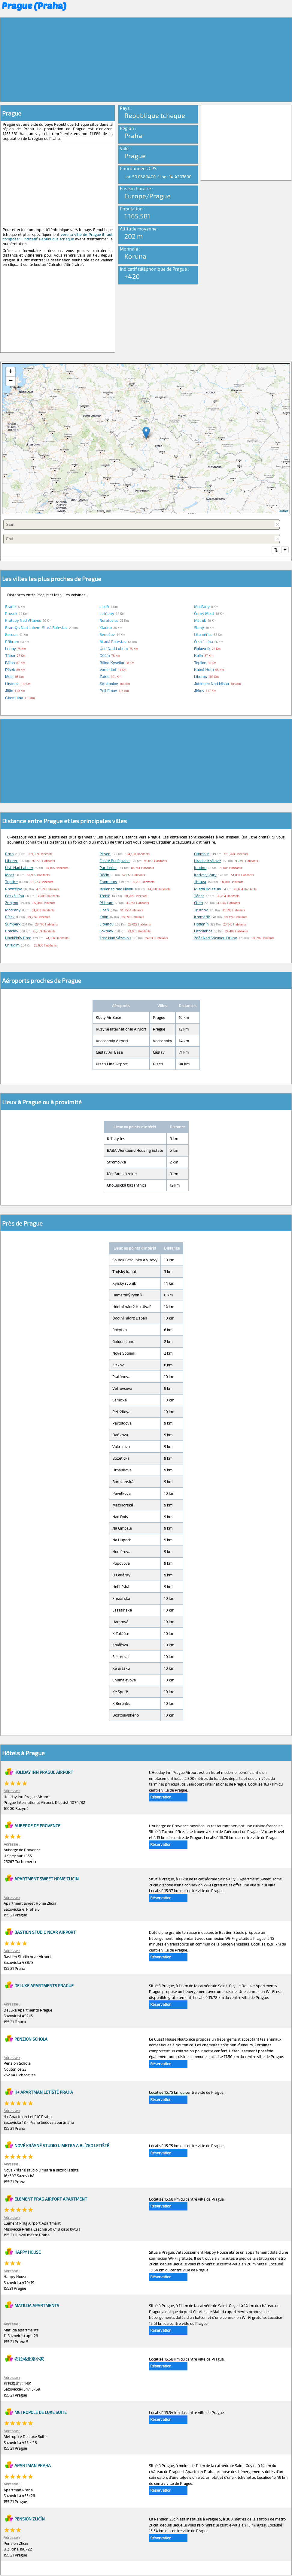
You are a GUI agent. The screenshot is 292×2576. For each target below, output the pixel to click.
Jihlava (200, 882)
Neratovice (108, 620)
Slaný (199, 628)
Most (9, 875)
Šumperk (13, 924)
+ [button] (11, 371)
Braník (11, 607)
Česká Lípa (203, 642)
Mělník (200, 620)
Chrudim (12, 945)
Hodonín (201, 924)
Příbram (12, 642)
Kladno (105, 628)
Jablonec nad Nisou (116, 889)
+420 (132, 276)
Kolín (103, 917)
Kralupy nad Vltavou (23, 620)
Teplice (11, 882)
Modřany (202, 607)
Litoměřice (203, 635)
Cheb (198, 903)
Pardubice (108, 868)
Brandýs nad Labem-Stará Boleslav (36, 628)
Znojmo (11, 903)
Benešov (107, 635)
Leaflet (283, 511)
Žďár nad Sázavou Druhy (215, 938)
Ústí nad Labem (19, 868)
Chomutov (108, 882)
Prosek (11, 614)
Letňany (106, 614)
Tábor (199, 896)
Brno (9, 854)
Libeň (104, 607)
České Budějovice (114, 861)
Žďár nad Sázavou (115, 938)
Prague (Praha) (34, 5)
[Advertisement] (146, 60)
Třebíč (104, 896)
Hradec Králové (207, 861)
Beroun (11, 635)
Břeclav (11, 931)
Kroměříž (202, 917)
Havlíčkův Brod (18, 938)
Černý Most (204, 614)
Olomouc (201, 854)
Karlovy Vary (205, 875)
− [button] (10, 381)
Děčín (104, 875)
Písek (10, 917)
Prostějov (13, 889)
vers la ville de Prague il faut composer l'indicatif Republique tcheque (58, 237)
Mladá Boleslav (112, 642)
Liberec (11, 861)
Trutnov (201, 910)
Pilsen (105, 854)
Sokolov (106, 931)
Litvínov (106, 924)
